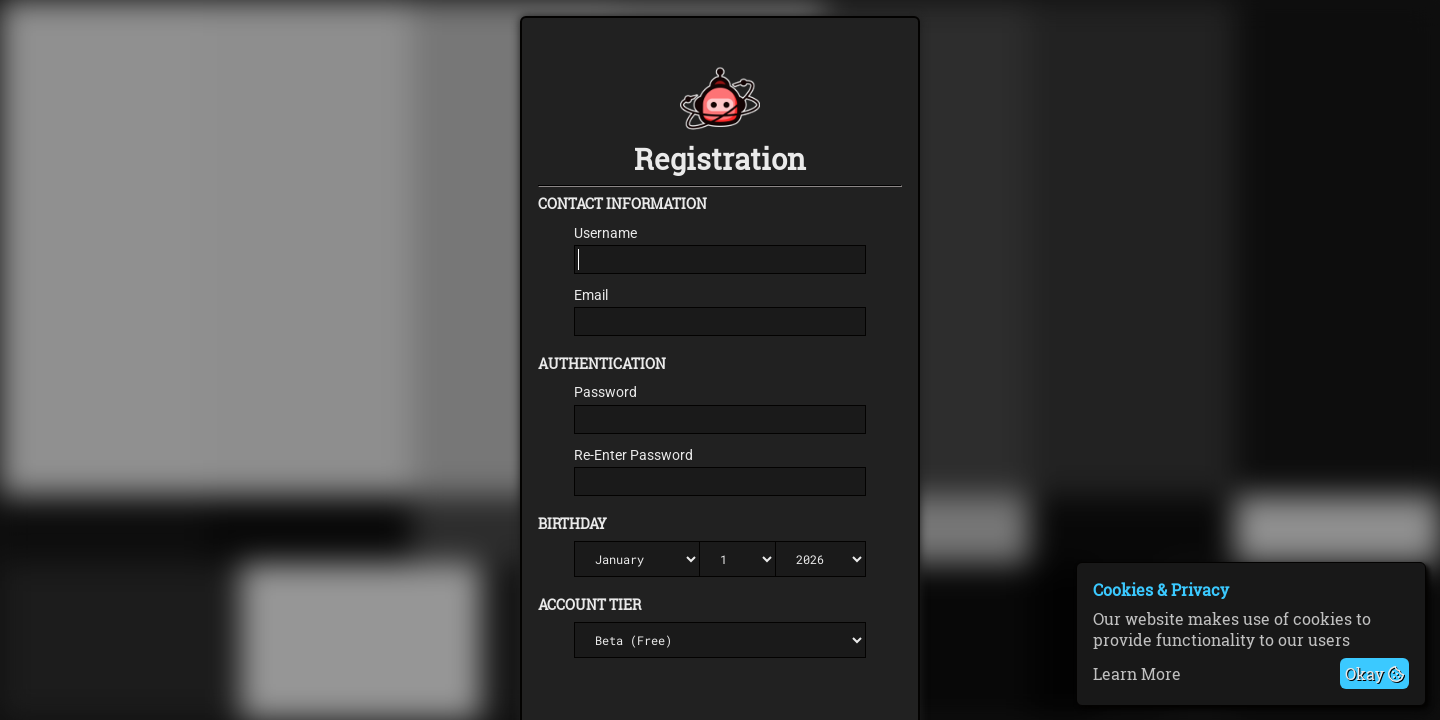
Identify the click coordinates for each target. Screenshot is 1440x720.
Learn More (1137, 673)
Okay (1374, 673)
